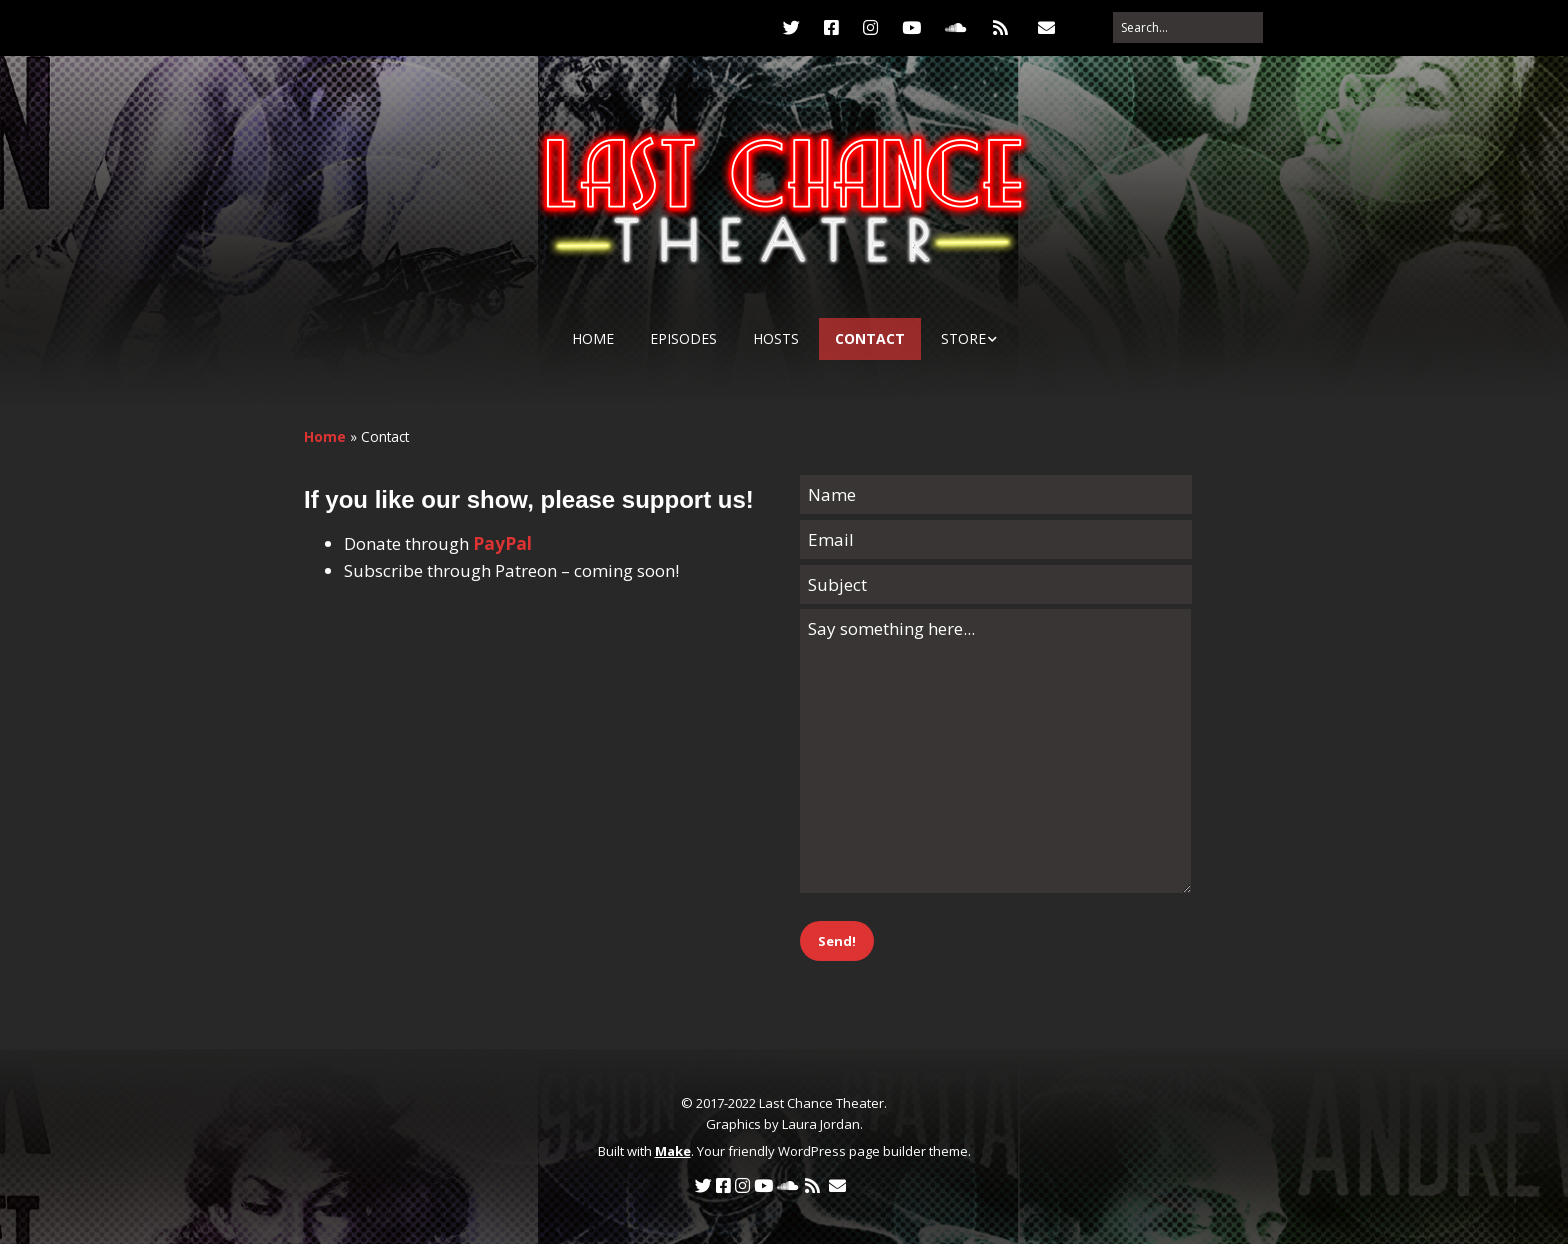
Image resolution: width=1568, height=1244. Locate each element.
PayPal (502, 543)
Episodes (683, 338)
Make (673, 1151)
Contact (870, 338)
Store (963, 338)
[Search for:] (1188, 27)
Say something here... (995, 751)
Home (593, 338)
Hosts (776, 338)
